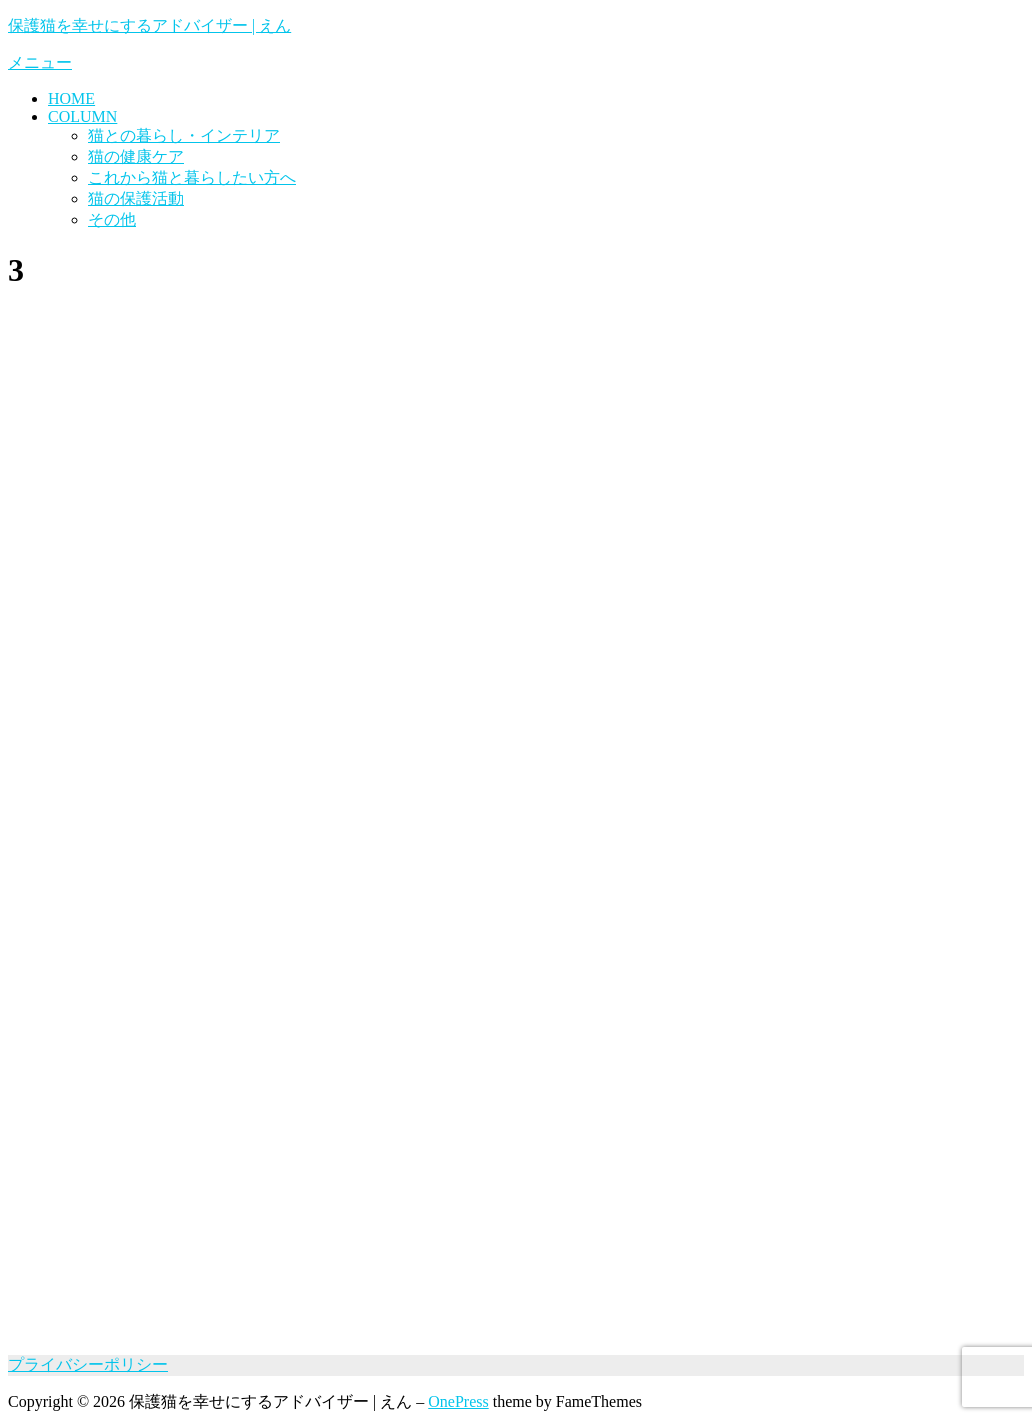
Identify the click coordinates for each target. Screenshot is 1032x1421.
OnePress (458, 1401)
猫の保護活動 (136, 198)
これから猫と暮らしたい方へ (192, 177)
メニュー (40, 62)
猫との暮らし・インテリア (184, 135)
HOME (71, 98)
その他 (112, 219)
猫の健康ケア (136, 156)
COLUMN (82, 116)
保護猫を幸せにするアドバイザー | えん (149, 25)
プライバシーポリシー (88, 1364)
